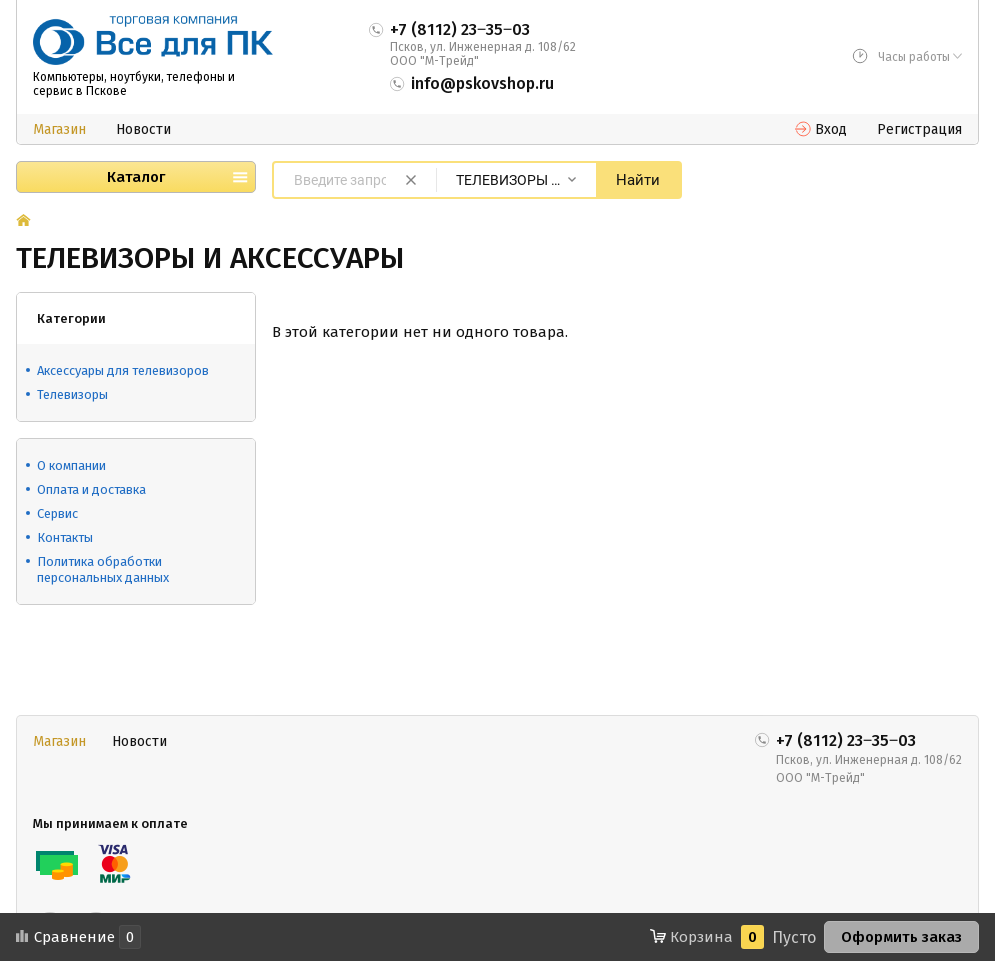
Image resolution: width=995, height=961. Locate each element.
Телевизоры (72, 394)
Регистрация (919, 129)
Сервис (57, 513)
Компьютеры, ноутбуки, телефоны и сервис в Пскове (134, 84)
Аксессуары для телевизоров (123, 370)
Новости (143, 129)
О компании (71, 465)
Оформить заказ (901, 937)
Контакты (65, 537)
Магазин (59, 129)
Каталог (136, 177)
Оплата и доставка (91, 489)
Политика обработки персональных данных (103, 569)
